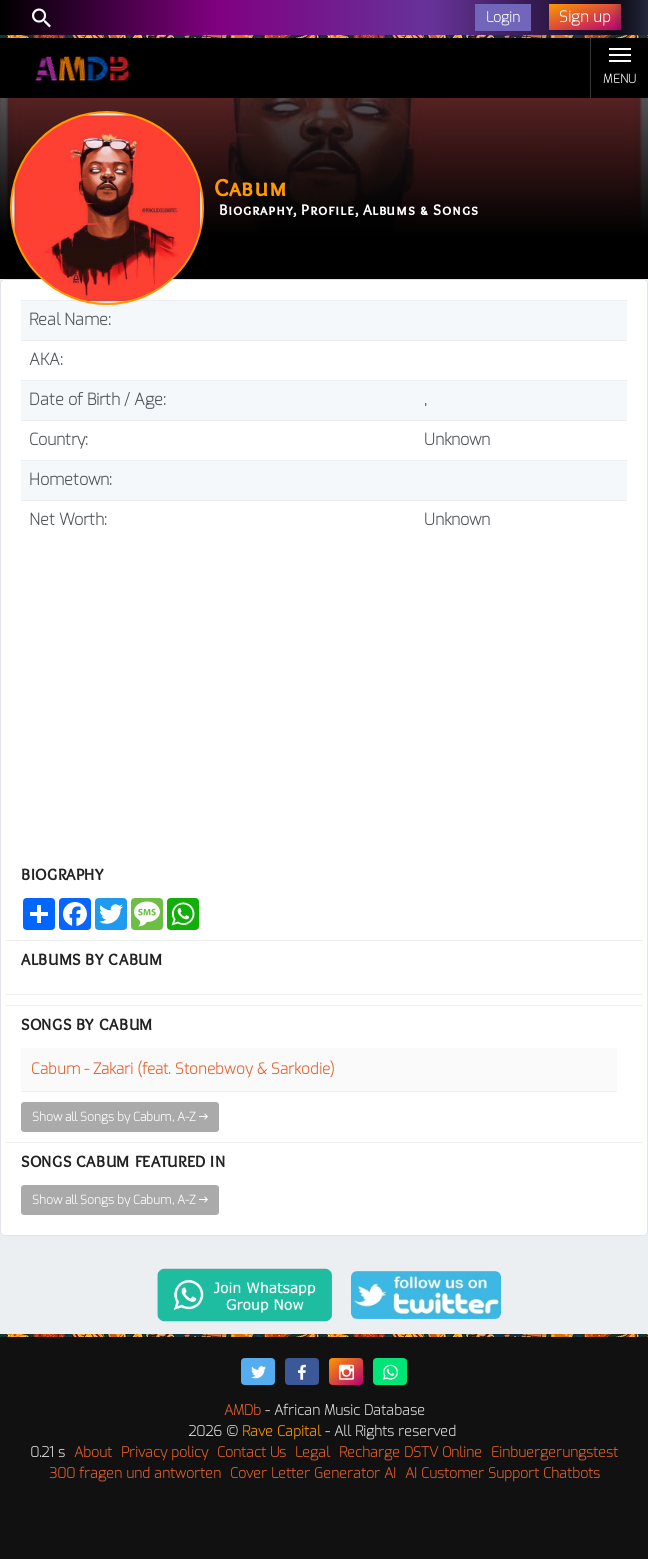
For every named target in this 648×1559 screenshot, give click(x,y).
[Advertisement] (324, 690)
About (93, 1452)
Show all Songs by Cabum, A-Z (120, 1117)
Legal (312, 1452)
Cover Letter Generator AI (313, 1473)
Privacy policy (164, 1452)
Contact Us (251, 1452)
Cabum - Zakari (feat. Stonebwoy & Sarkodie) (183, 1069)
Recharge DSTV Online (410, 1452)
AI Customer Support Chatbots (502, 1473)
